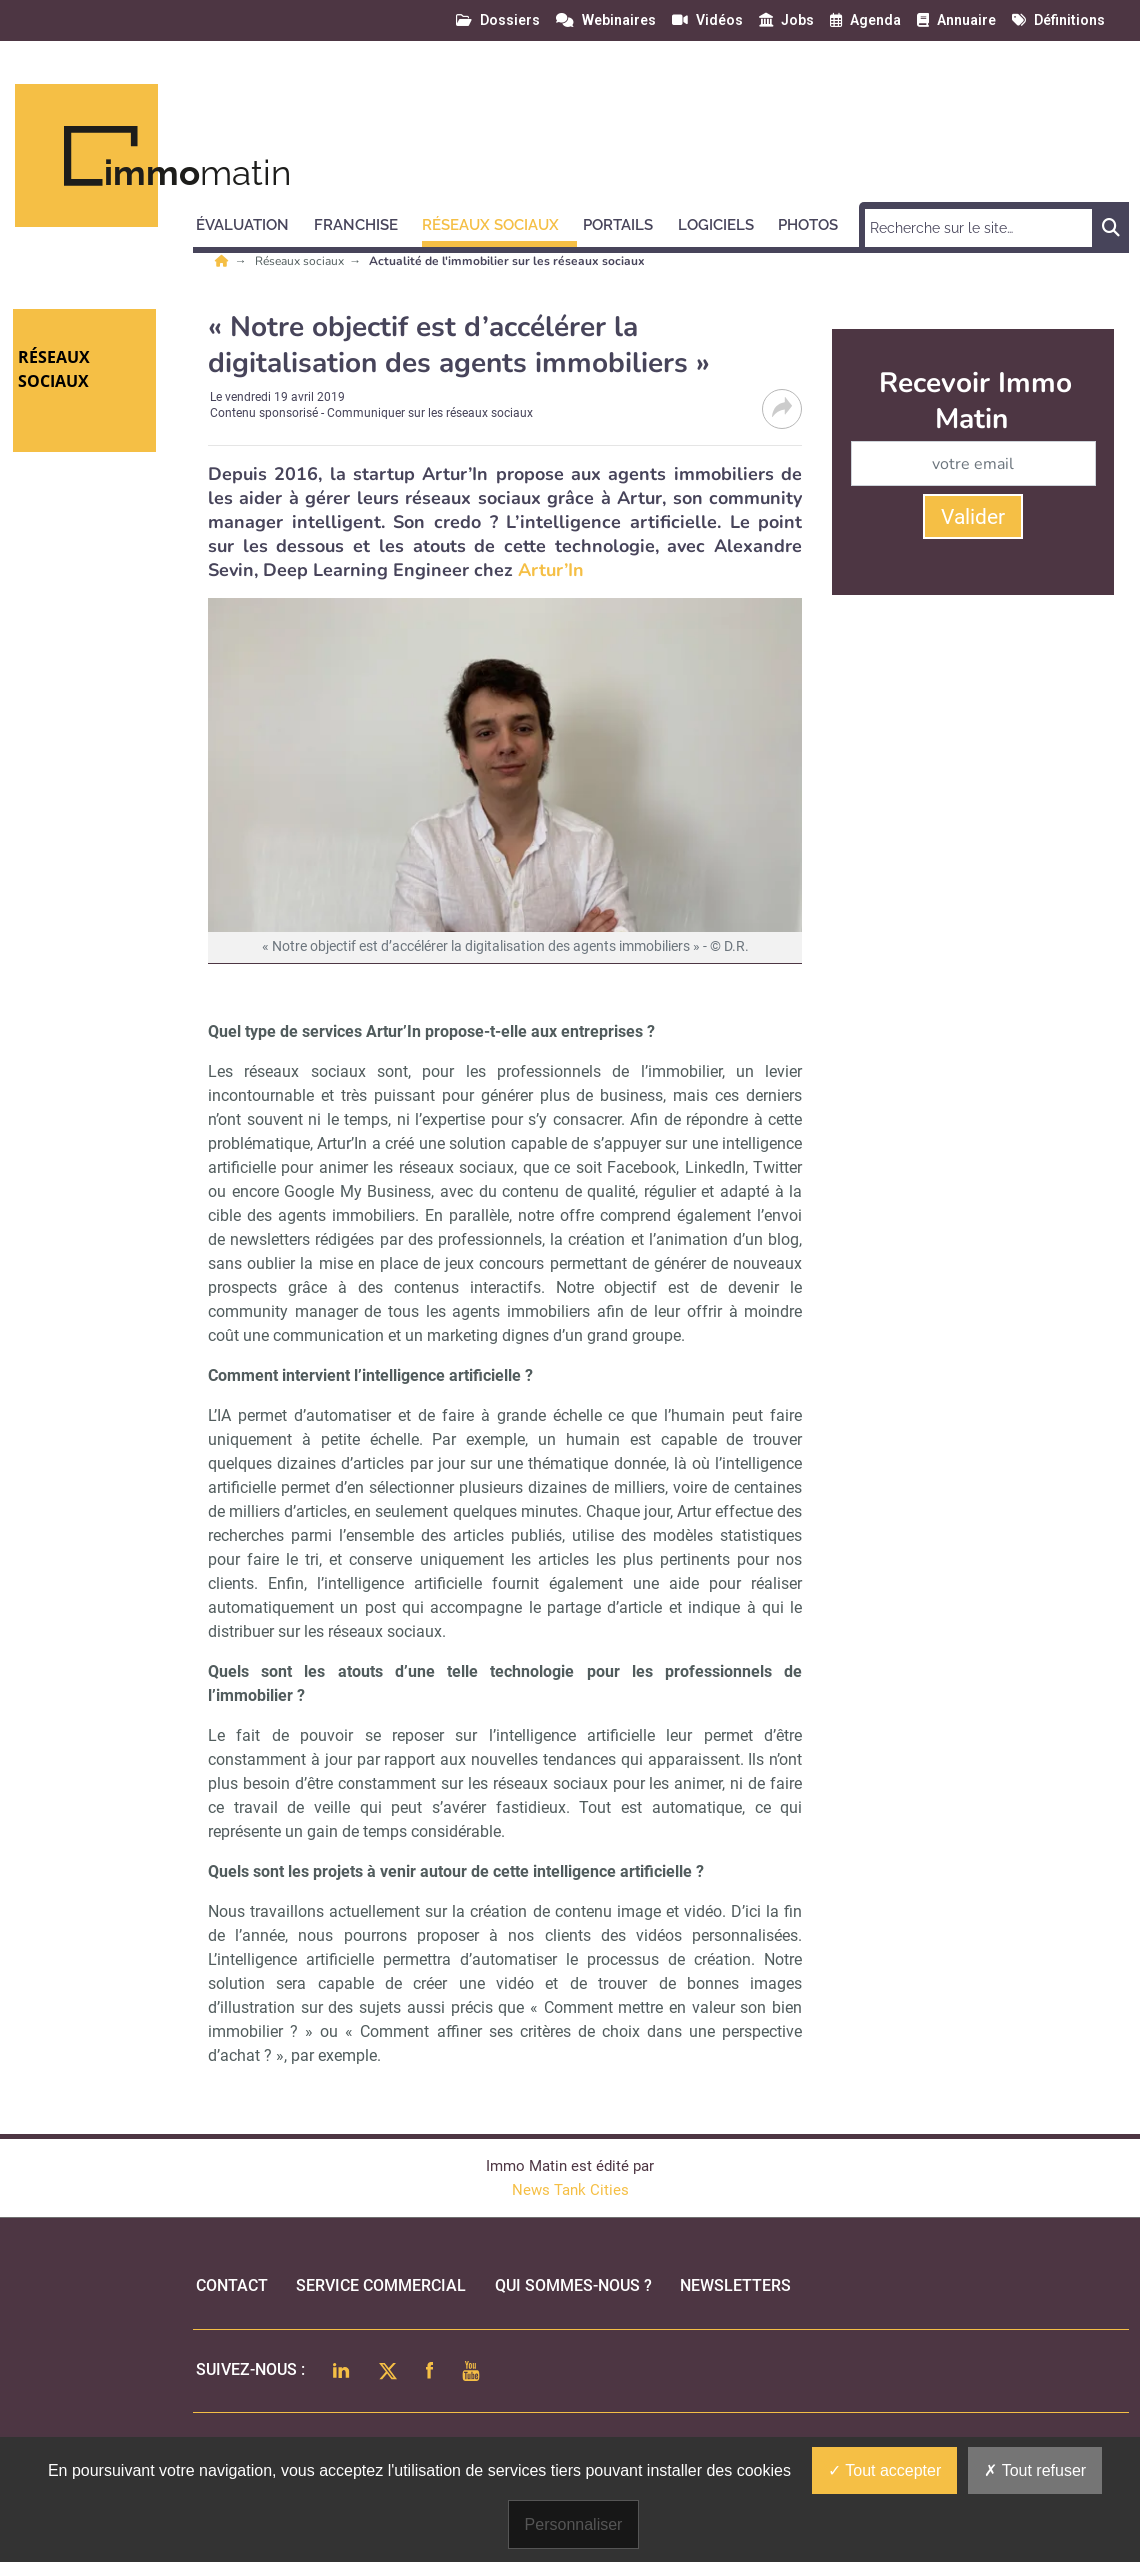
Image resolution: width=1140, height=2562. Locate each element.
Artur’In (551, 570)
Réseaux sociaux (301, 261)
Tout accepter (884, 2470)
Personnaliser (574, 2524)
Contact (232, 2285)
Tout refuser (1035, 2470)
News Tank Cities (570, 2190)
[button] (251, 222)
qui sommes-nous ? (573, 2285)
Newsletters (735, 2285)
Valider (973, 517)
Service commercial (381, 2285)
